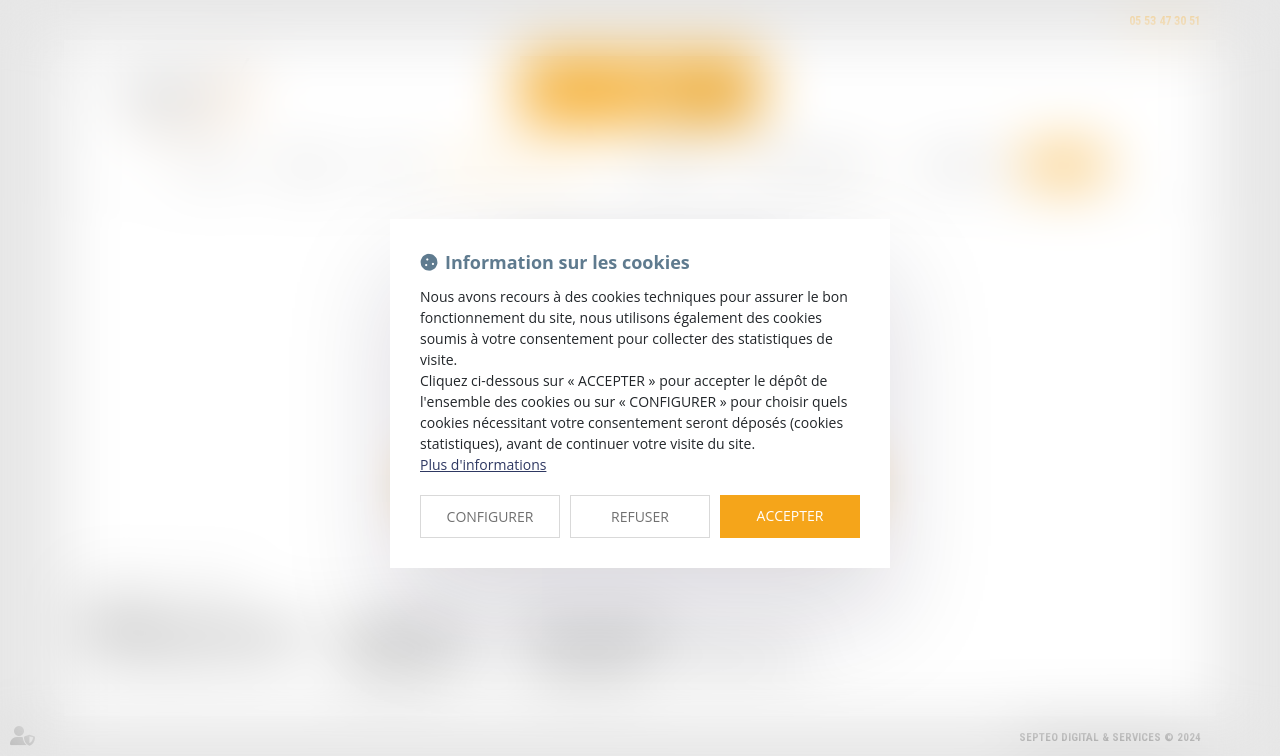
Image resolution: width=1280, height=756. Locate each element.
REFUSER (640, 516)
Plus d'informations (483, 464)
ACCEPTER (790, 515)
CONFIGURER (490, 516)
